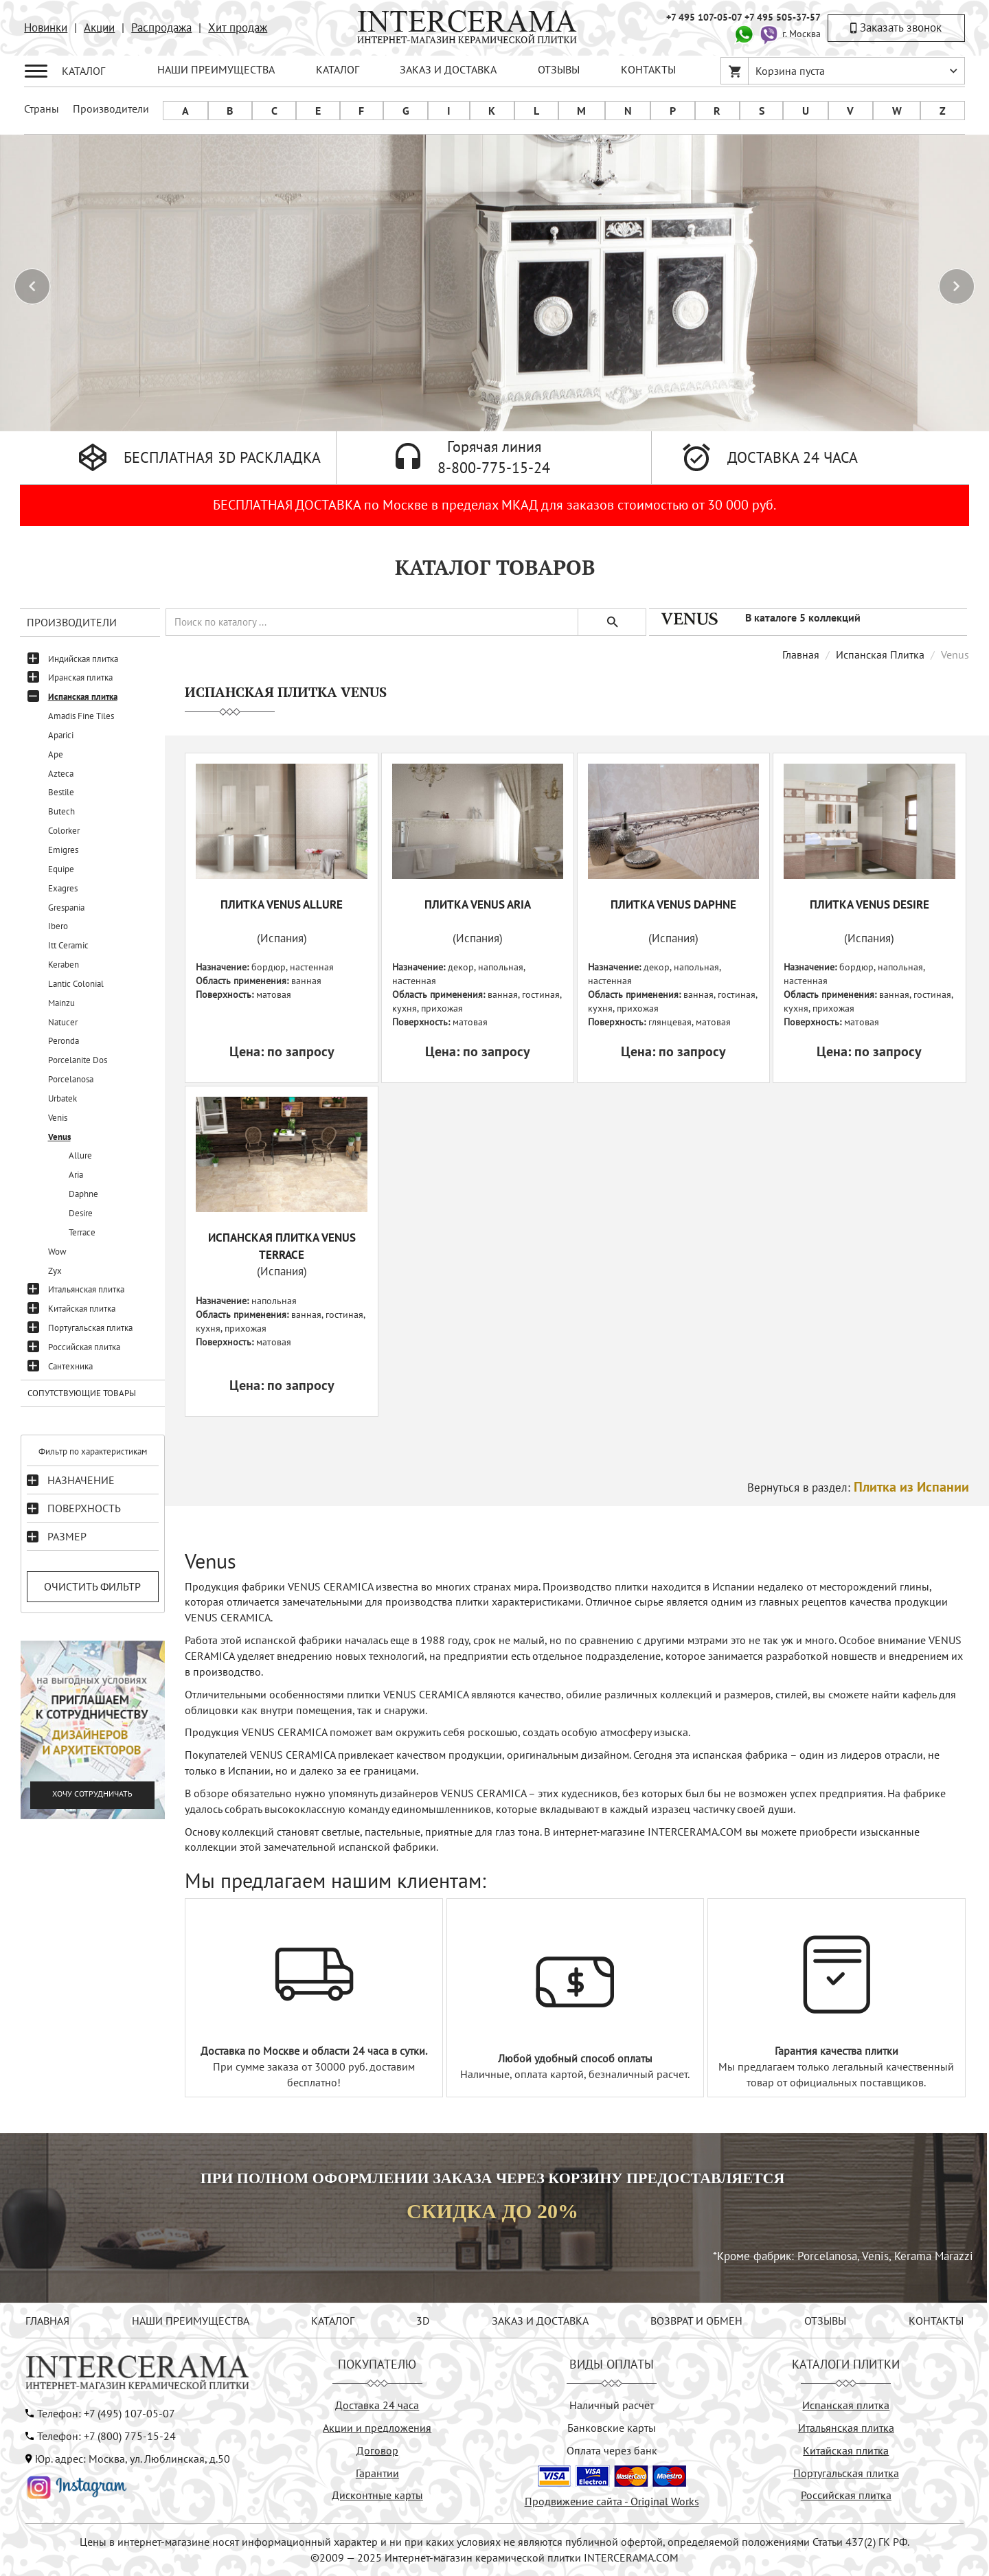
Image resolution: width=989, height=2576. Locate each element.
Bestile (61, 792)
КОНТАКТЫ (648, 69)
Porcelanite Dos (77, 1060)
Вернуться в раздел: (858, 1487)
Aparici (60, 735)
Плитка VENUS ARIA (477, 904)
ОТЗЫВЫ (559, 69)
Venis (57, 1118)
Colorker (64, 830)
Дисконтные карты (377, 2495)
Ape (55, 754)
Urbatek (62, 1098)
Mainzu (61, 1003)
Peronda (63, 1041)
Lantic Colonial (76, 984)
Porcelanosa (70, 1079)
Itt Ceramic (68, 945)
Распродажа (161, 27)
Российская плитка (84, 1347)
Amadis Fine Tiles (81, 716)
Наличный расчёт (611, 2405)
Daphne (83, 1194)
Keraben (63, 964)
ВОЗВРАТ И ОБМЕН (696, 2320)
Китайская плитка (81, 1308)
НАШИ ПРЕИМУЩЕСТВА (216, 69)
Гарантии (377, 2473)
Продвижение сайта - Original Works (612, 2501)
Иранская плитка (80, 677)
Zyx (55, 1271)
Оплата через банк (612, 2450)
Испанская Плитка (880, 654)
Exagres (63, 888)
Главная (800, 654)
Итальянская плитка (86, 1289)
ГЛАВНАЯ (47, 2320)
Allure (80, 1155)
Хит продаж (237, 27)
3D (422, 2320)
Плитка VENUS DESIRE (869, 904)
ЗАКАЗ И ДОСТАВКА (448, 69)
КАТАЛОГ (337, 69)
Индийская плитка (83, 659)
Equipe (61, 869)
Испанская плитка (82, 697)
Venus (59, 1137)
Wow (57, 1251)
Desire (81, 1213)
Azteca (60, 773)
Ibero (58, 926)
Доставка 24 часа (377, 2405)
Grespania (66, 907)
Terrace (82, 1232)
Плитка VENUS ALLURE (281, 904)
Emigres (63, 850)
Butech (61, 811)
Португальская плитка (90, 1328)
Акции (99, 27)
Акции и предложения (377, 2428)
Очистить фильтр (92, 1586)
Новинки (45, 27)
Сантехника (70, 1366)
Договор (377, 2450)
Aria (76, 1175)
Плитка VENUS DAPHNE (673, 904)
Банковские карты (611, 2428)
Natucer (63, 1022)
